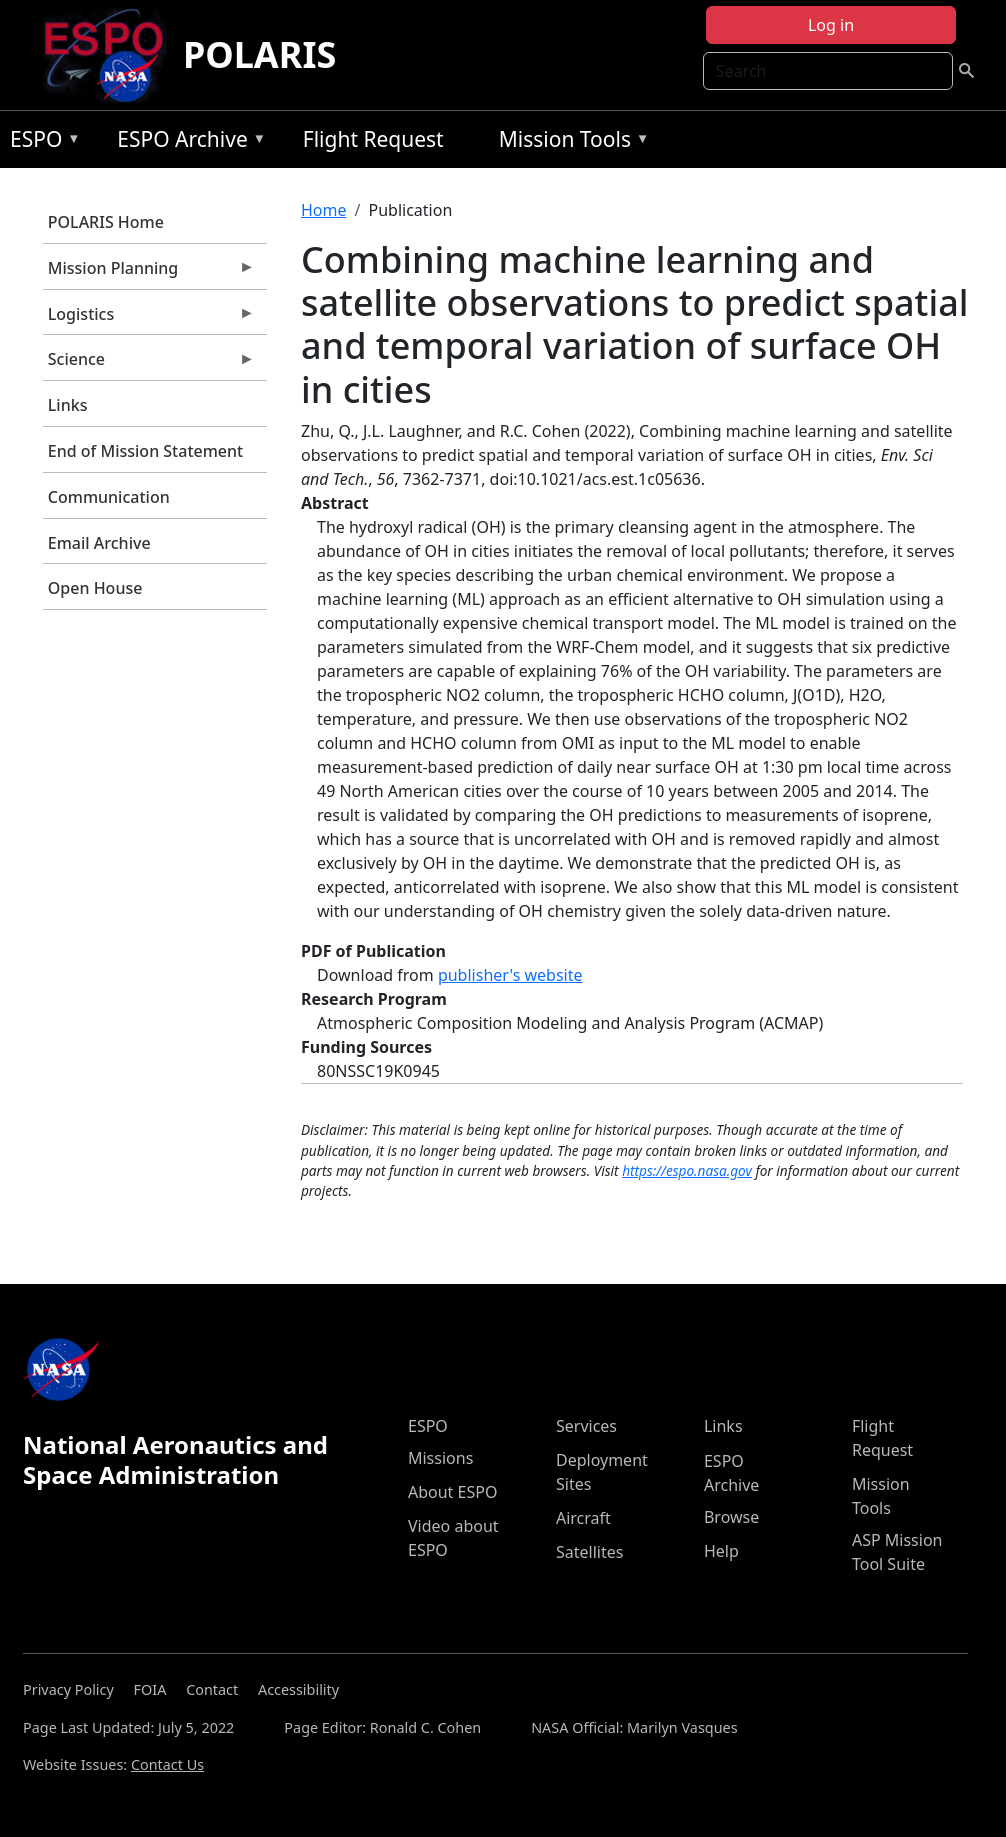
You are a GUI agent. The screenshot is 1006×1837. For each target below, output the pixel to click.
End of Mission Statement (145, 451)
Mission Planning (149, 273)
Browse (731, 1517)
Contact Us (167, 1764)
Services (586, 1426)
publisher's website (510, 975)
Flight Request (373, 139)
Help (721, 1551)
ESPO (40, 142)
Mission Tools (569, 142)
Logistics (149, 319)
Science (149, 364)
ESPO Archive (186, 142)
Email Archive (99, 543)
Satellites (589, 1552)
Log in (831, 25)
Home (324, 210)
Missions (440, 1458)
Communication (109, 497)
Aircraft (583, 1518)
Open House (95, 588)
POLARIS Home (106, 222)
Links (68, 405)
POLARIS (259, 54)
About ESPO (452, 1492)
